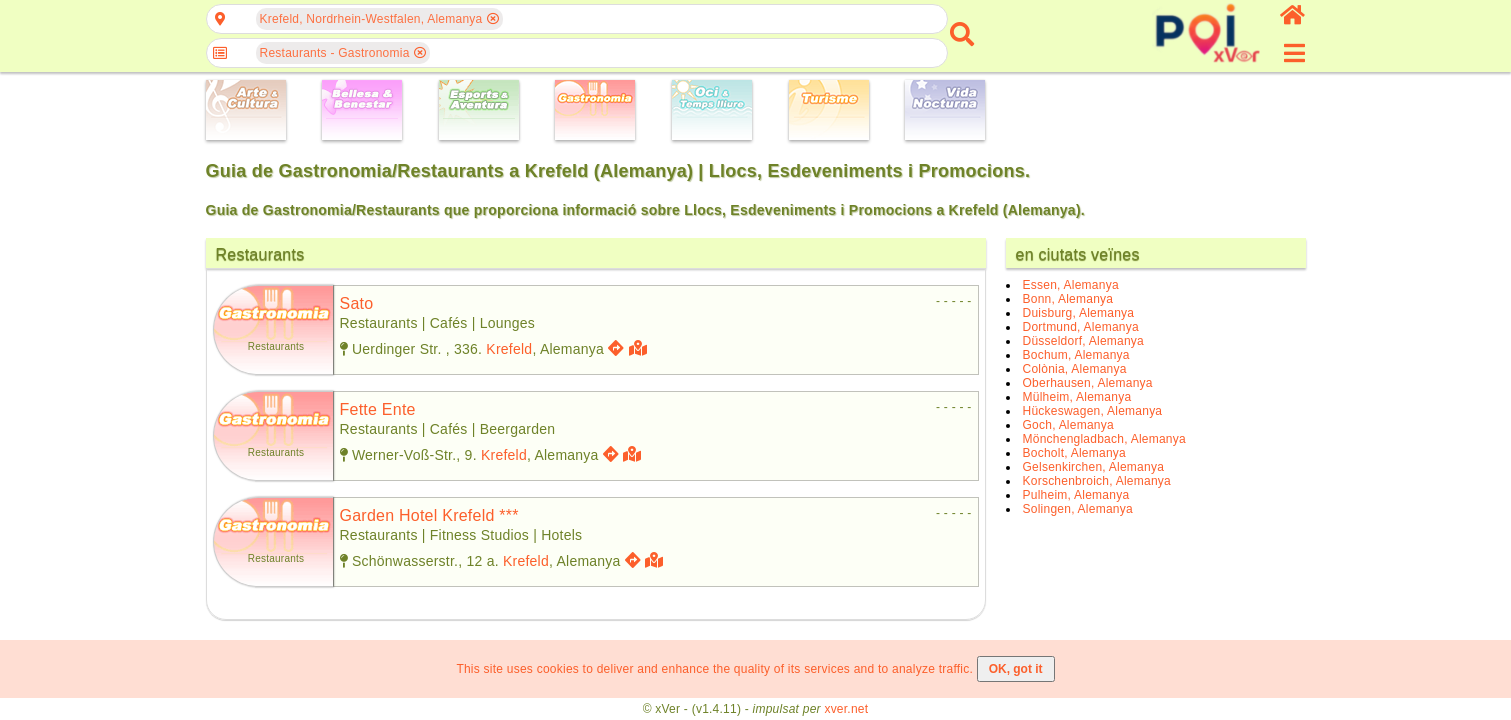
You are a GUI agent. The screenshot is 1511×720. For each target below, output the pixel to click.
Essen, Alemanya (1071, 285)
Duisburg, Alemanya (1079, 313)
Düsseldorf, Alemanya (1084, 341)
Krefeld (509, 349)
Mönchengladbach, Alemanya (1104, 439)
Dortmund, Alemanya (1081, 327)
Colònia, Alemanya (1075, 369)
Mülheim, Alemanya (1077, 397)
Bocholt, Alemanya (1074, 453)
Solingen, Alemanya (1078, 509)
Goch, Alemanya (1068, 425)
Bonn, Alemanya (1068, 299)
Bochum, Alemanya (1076, 355)
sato (357, 303)
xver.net (846, 709)
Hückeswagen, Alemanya (1093, 411)
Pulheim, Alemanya (1076, 495)
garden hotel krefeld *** (429, 515)
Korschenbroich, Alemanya (1097, 481)
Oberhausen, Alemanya (1088, 383)
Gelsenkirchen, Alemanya (1094, 467)
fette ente (378, 409)
